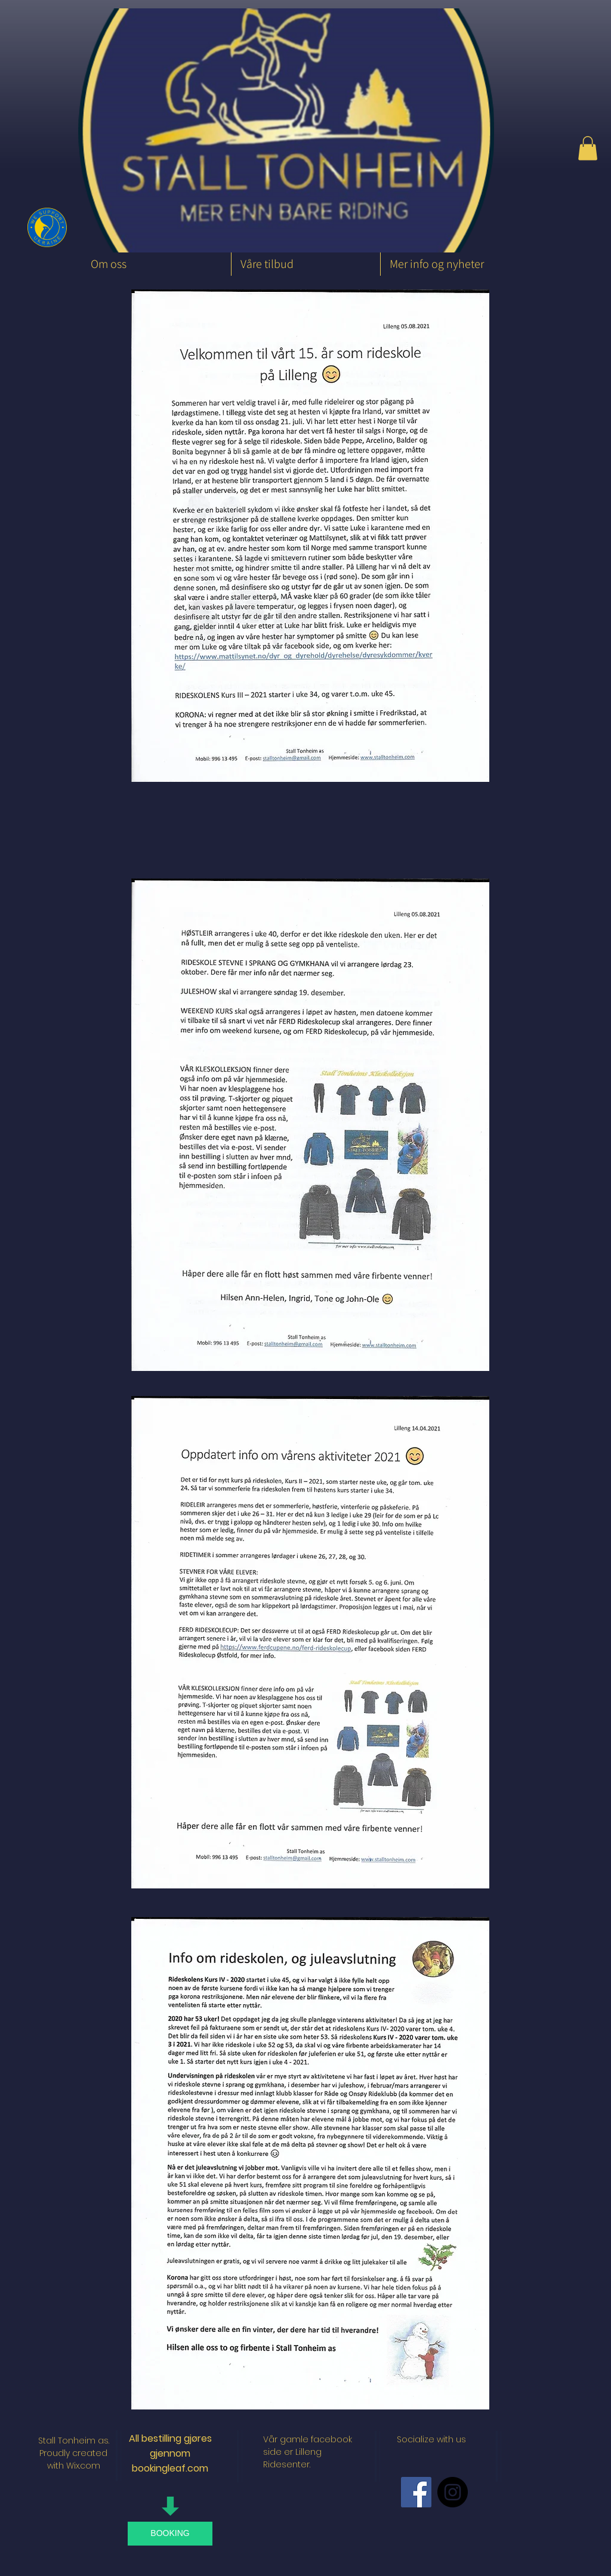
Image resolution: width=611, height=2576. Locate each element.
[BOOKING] (170, 2534)
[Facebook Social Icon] (416, 2492)
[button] (588, 148)
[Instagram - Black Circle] (452, 2492)
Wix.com (83, 2466)
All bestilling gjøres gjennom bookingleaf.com (170, 2453)
